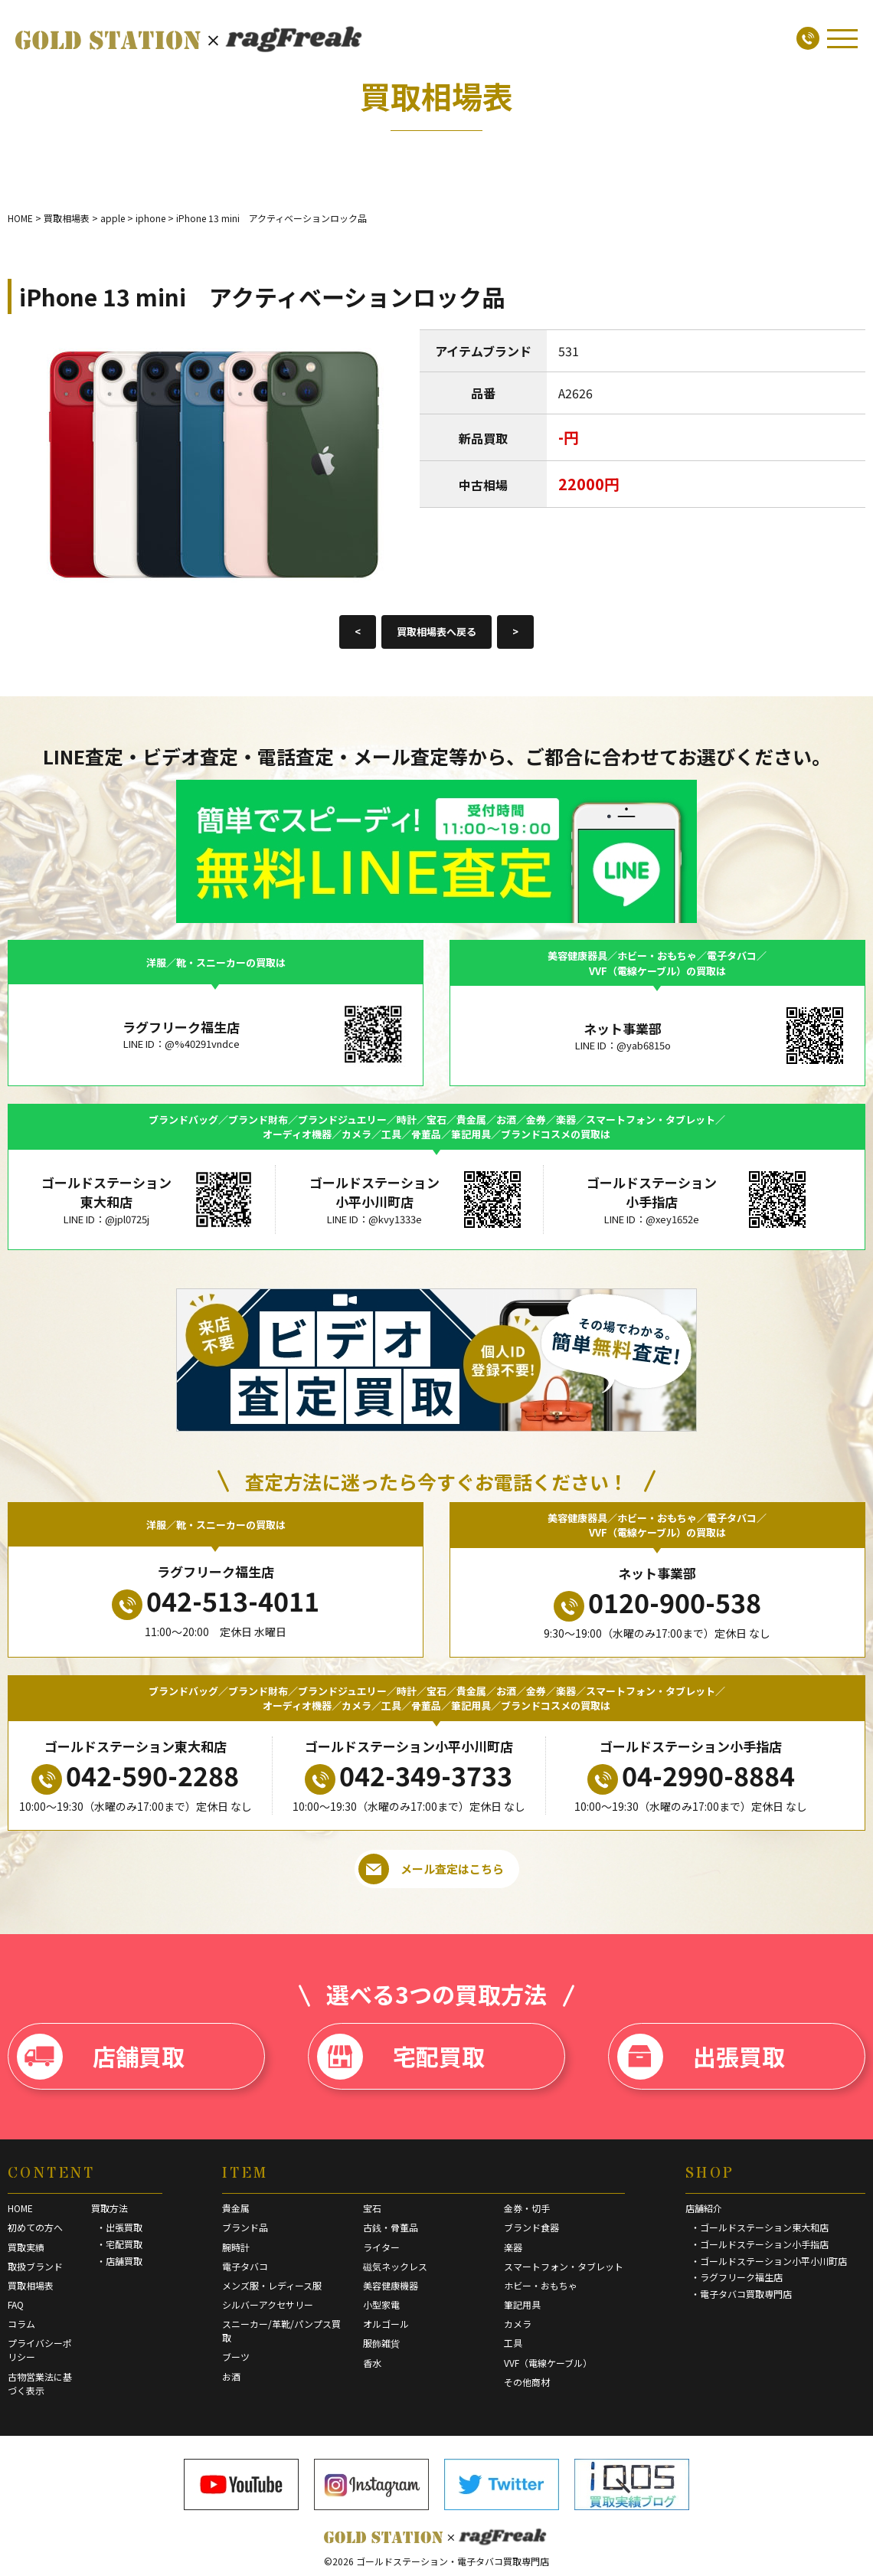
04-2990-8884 (691, 1775)
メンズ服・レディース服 (272, 2285)
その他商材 (527, 2381)
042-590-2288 (135, 1775)
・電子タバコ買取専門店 (741, 2293)
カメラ (517, 2323)
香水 (372, 2362)
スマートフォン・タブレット (563, 2266)
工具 (513, 2342)
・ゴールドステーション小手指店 (760, 2243)
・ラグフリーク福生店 (737, 2276)
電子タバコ (245, 2266)
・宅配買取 (119, 2243)
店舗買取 (101, 2057)
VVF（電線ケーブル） (548, 2362)
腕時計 (236, 2247)
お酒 (231, 2376)
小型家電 (381, 2304)
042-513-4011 (215, 1601)
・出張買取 (119, 2227)
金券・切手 (527, 2207)
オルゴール (386, 2323)
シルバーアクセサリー (267, 2304)
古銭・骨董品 (390, 2227)
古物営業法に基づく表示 (40, 2383)
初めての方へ (35, 2227)
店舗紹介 (703, 2207)
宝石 (372, 2207)
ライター (381, 2247)
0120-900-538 (657, 1602)
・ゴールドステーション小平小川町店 (769, 2260)
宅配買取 (401, 2057)
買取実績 (26, 2247)
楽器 (513, 2247)
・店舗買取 (119, 2260)
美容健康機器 (390, 2285)
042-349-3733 (408, 1775)
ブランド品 (245, 2227)
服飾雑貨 (381, 2342)
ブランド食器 (531, 2227)
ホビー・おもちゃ (540, 2285)
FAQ (16, 2304)
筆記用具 (522, 2304)
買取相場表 (31, 2285)
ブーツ (236, 2356)
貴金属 (236, 2207)
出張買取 (701, 2057)
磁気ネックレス (395, 2266)
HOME (20, 2207)
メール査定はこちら (431, 1869)
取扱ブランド (35, 2266)
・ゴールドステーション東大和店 (760, 2227)
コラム (21, 2323)
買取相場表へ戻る (436, 631)
